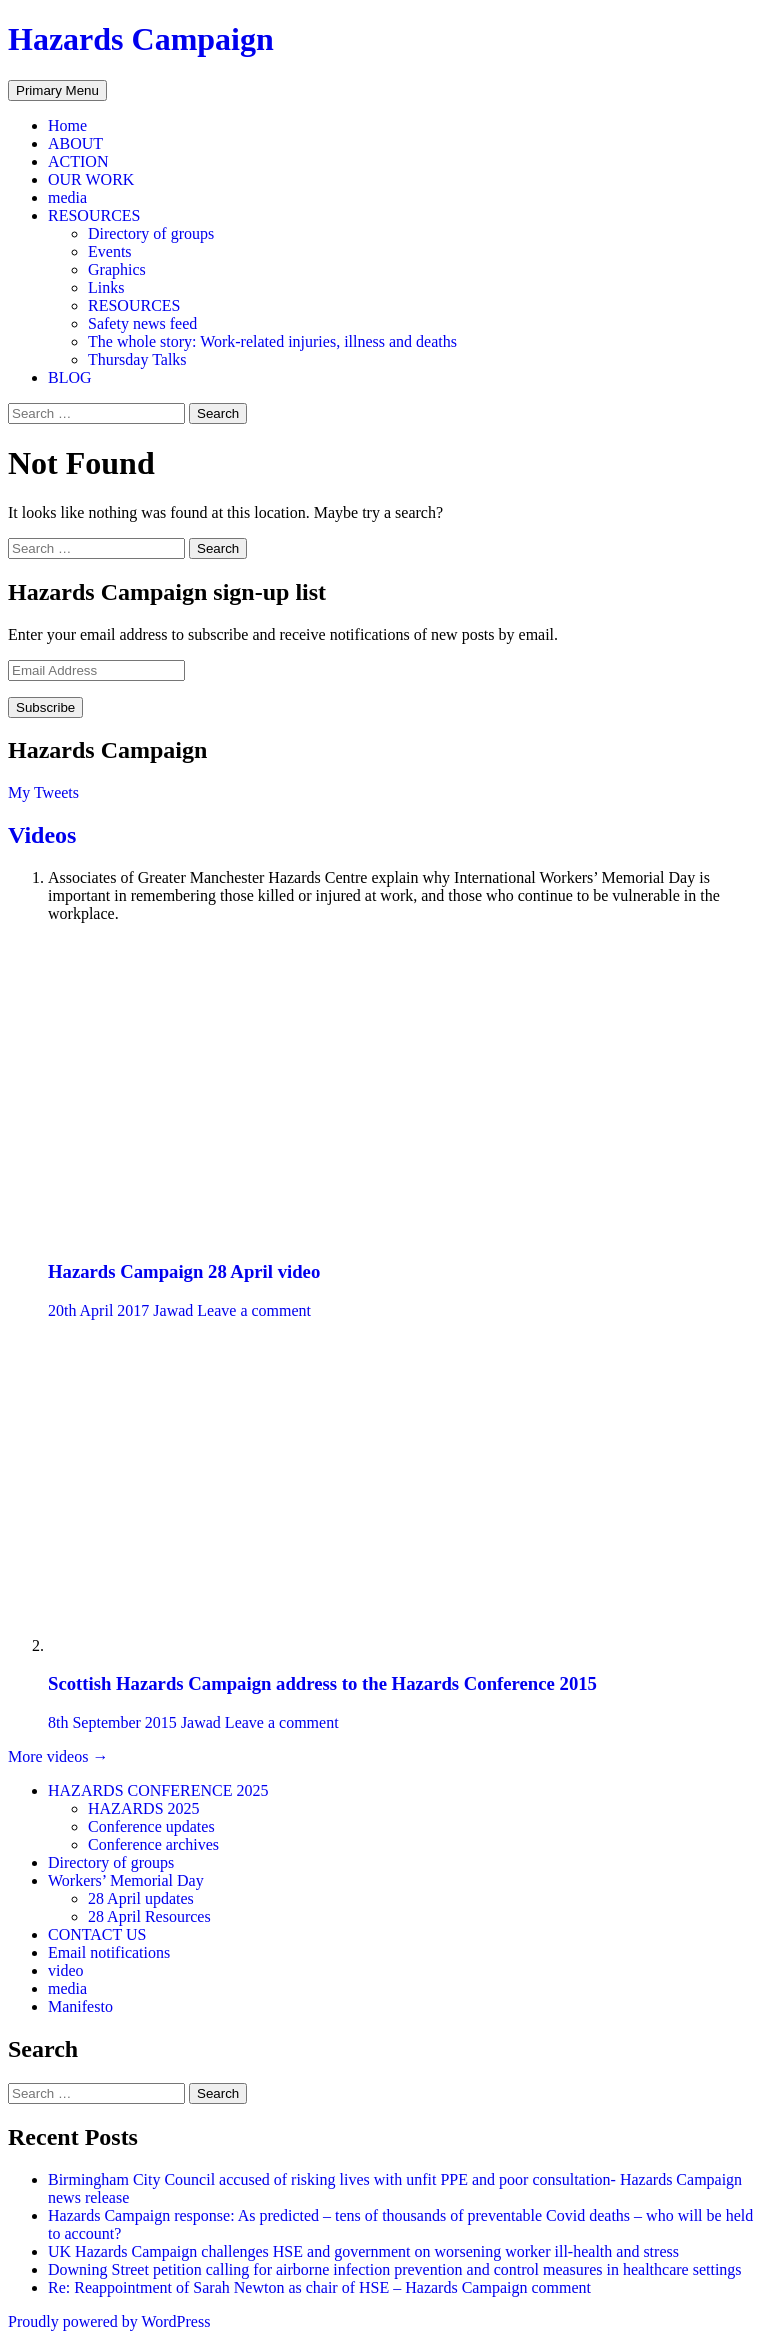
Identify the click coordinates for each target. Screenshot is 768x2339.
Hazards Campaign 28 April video (184, 1271)
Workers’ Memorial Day (126, 1880)
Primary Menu (57, 90)
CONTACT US (97, 1934)
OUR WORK (91, 179)
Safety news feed (142, 323)
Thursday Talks (137, 359)
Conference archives (153, 1844)
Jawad (173, 1310)
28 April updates (141, 1898)
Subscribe (45, 707)
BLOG (70, 377)
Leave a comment (254, 1310)
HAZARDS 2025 (144, 1808)
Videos (42, 835)
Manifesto (80, 2006)
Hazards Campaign (141, 39)
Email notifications (109, 1952)
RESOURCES (94, 215)
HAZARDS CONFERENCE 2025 (158, 1790)
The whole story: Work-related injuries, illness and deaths (272, 341)
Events (110, 251)
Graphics (117, 269)
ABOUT (75, 143)
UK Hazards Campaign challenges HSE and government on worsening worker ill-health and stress (363, 2251)
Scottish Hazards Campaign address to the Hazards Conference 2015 (322, 1683)
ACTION (78, 161)
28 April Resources (149, 1916)
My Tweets (43, 792)
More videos (58, 1756)
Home (67, 125)
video (66, 1970)
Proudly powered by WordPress (109, 2321)
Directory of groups (151, 233)
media (67, 197)
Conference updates (151, 1826)
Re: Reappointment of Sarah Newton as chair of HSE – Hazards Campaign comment (319, 2287)
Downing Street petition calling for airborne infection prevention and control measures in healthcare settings (397, 2269)
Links (106, 287)
